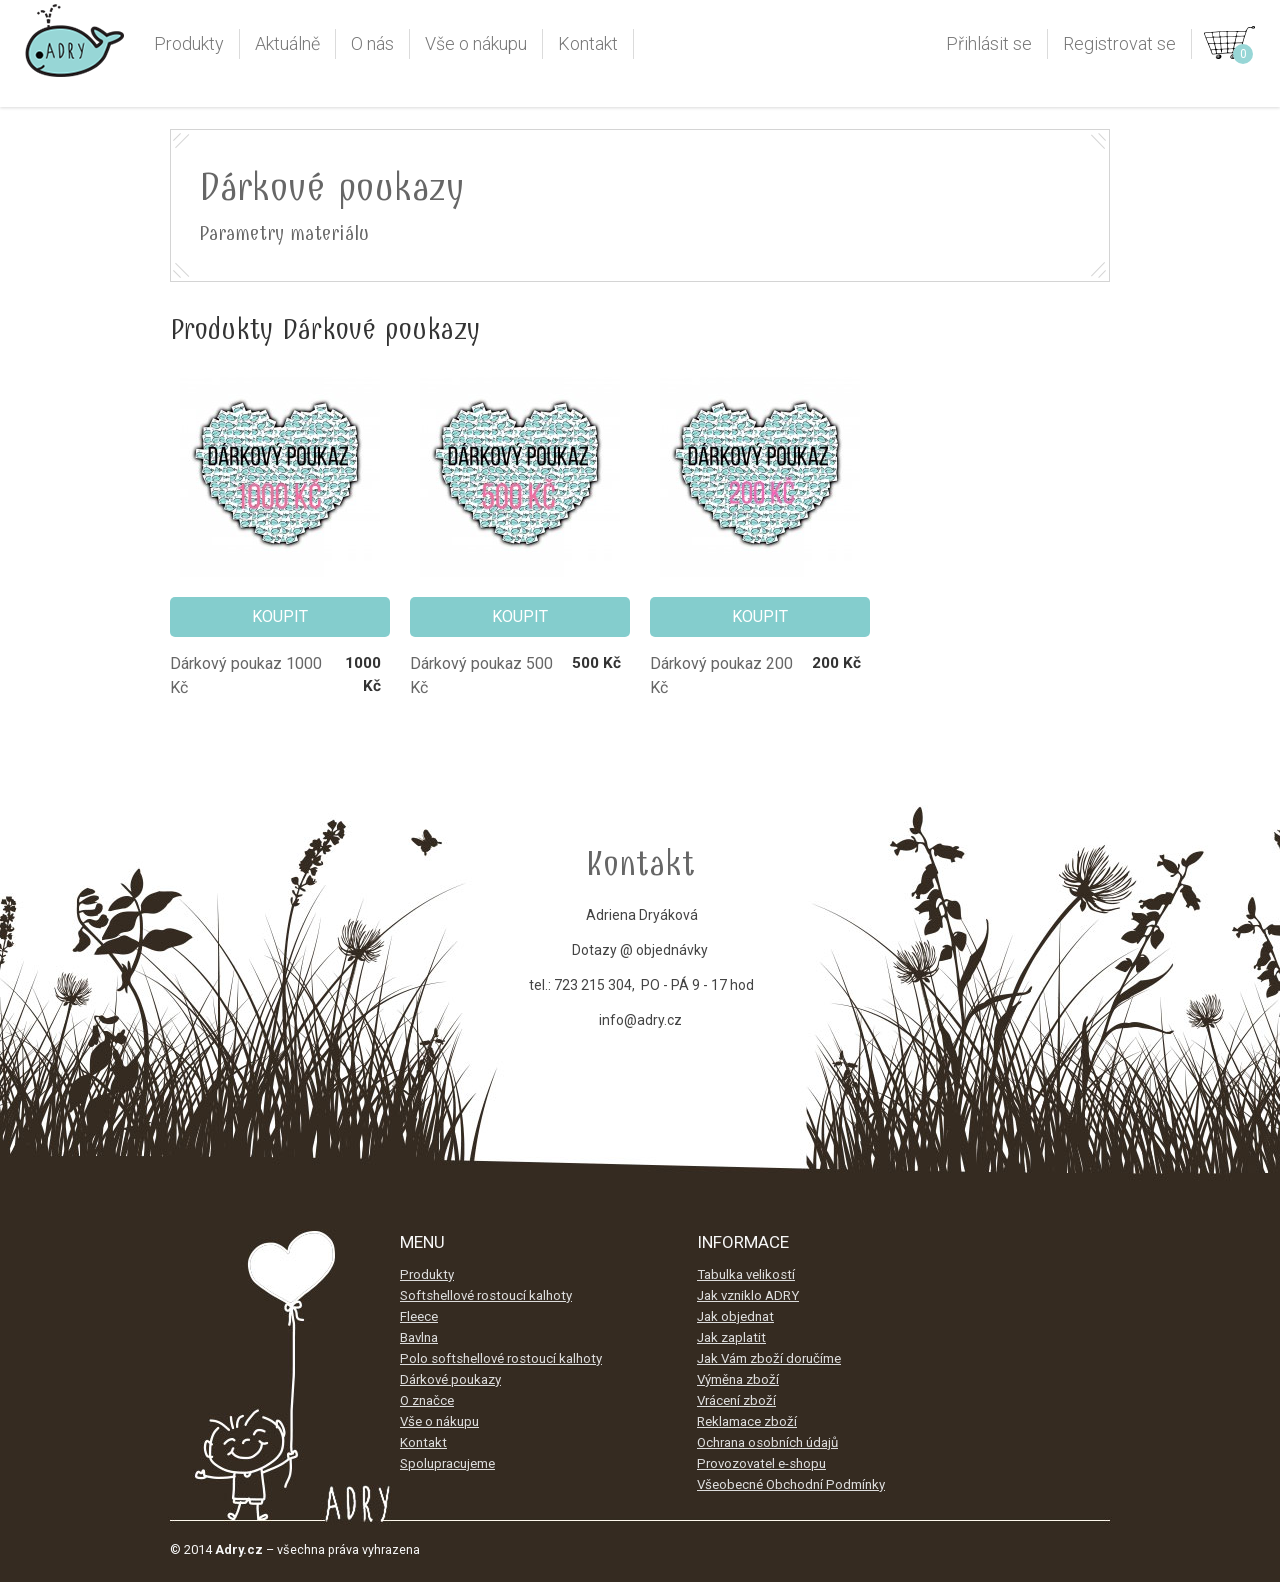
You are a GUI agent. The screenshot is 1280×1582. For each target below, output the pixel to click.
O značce (427, 1400)
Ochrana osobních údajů (767, 1442)
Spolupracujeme (447, 1463)
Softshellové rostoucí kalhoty (486, 1295)
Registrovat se (1119, 43)
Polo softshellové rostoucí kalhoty (501, 1358)
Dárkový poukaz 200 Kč (721, 675)
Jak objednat (735, 1316)
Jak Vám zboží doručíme (769, 1358)
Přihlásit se (989, 43)
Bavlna (419, 1337)
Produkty (189, 43)
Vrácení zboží (736, 1400)
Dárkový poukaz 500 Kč (481, 675)
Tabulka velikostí (746, 1274)
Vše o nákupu (476, 43)
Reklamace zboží (747, 1421)
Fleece (419, 1316)
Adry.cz (74, 49)
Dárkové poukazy (450, 1379)
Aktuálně (287, 43)
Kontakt (588, 43)
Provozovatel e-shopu (761, 1463)
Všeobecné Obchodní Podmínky (791, 1484)
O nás (372, 43)
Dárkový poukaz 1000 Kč (246, 675)
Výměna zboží (738, 1379)
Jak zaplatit (731, 1337)
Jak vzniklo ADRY (748, 1295)
